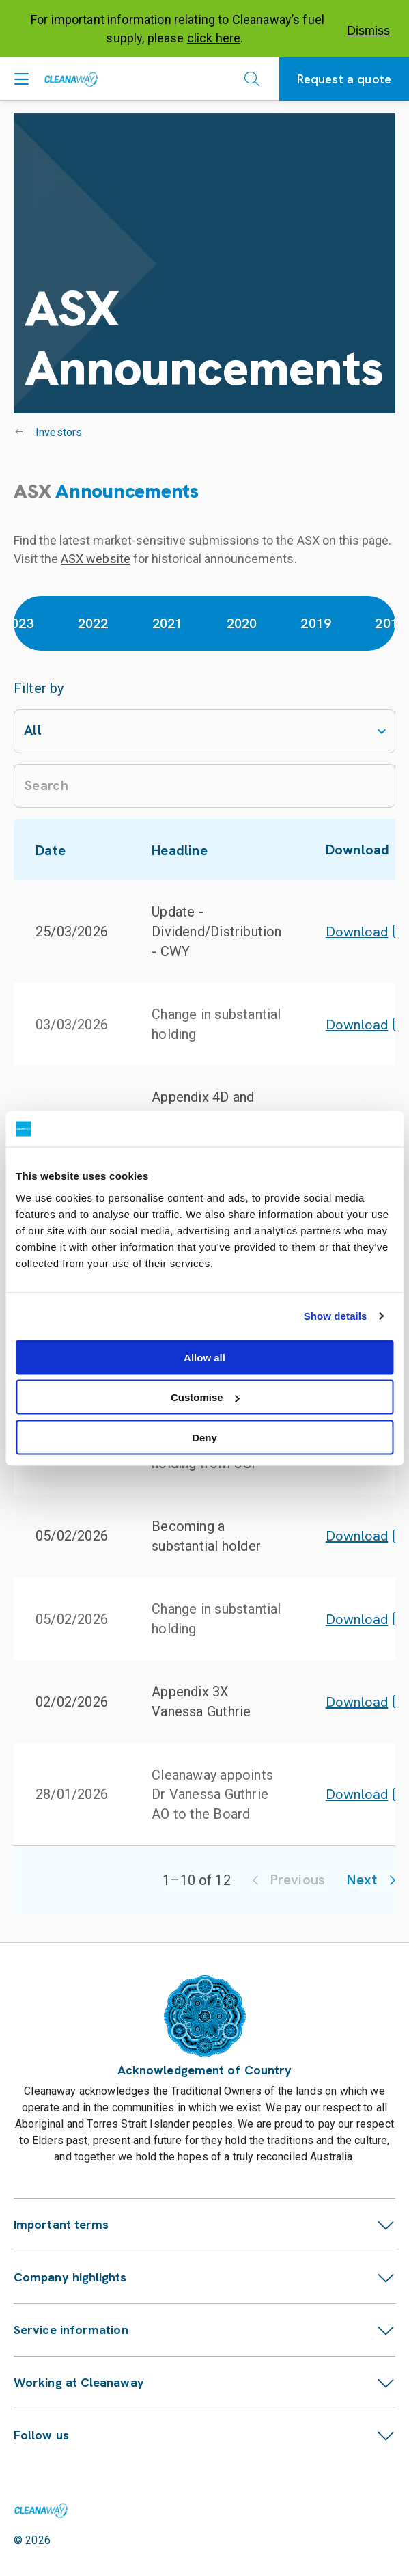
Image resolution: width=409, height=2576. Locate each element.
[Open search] (252, 79)
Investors (59, 432)
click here (214, 38)
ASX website (95, 559)
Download (365, 931)
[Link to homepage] (41, 2510)
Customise (205, 1397)
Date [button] (58, 850)
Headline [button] (187, 850)
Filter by (39, 688)
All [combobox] (33, 730)
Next (371, 1879)
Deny (204, 1437)
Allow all (204, 1357)
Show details (335, 1316)
